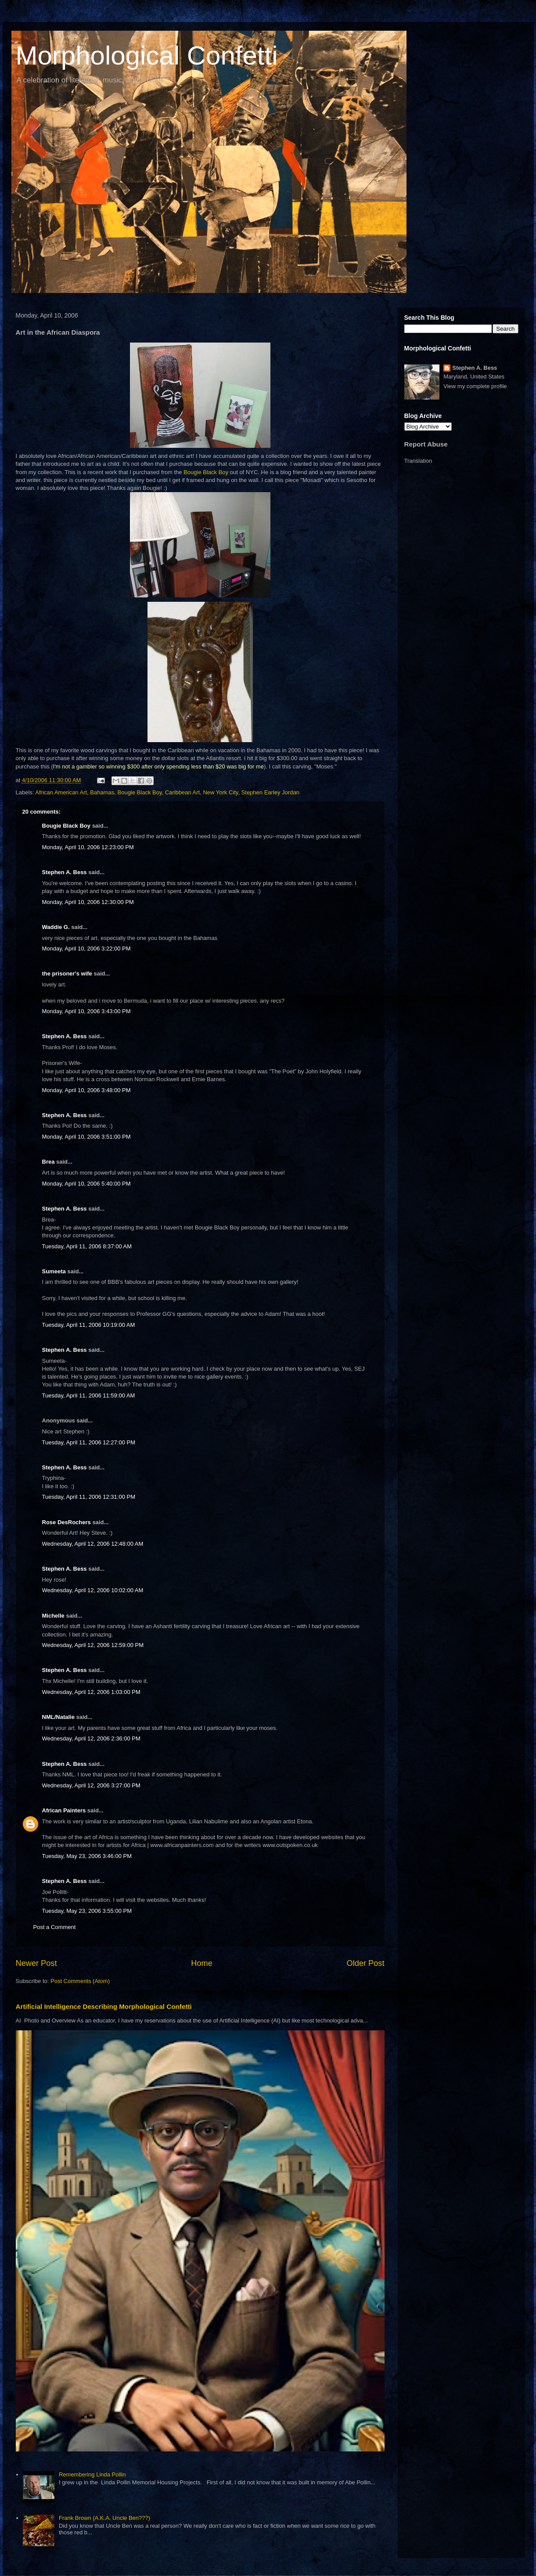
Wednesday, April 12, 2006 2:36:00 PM (91, 1738)
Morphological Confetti (147, 55)
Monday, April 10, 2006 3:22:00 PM (86, 948)
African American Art (61, 792)
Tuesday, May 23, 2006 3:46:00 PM (87, 1856)
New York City (220, 792)
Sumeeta (54, 1271)
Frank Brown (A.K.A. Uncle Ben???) (104, 2518)
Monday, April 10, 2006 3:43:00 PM (86, 1011)
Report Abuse (426, 444)
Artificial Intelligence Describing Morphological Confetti (104, 2006)
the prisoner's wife (67, 973)
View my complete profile (475, 386)
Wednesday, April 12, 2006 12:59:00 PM (93, 1645)
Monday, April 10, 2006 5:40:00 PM (86, 1183)
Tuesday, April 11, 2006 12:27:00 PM (88, 1442)
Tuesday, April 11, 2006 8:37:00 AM (87, 1246)
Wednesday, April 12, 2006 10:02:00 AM (93, 1590)
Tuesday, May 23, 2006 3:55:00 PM (87, 1911)
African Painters (64, 1810)
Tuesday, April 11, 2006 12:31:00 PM (88, 1496)
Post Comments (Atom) (80, 1981)
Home (201, 1963)
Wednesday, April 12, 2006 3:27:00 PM (91, 1785)
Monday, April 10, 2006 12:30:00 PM (88, 902)
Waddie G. (56, 927)
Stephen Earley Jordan (270, 792)
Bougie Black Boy (205, 472)
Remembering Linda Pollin (92, 2474)
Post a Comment (54, 1927)
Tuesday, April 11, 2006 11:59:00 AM (88, 1395)
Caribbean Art (182, 792)
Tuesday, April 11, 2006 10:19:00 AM (88, 1325)
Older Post (366, 1963)
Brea (48, 1161)
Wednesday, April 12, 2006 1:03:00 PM (91, 1692)
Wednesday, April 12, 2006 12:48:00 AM (93, 1543)
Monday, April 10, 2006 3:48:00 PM (86, 1090)
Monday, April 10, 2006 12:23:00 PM (88, 847)
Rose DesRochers (66, 1522)
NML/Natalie (58, 1717)
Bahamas (102, 792)
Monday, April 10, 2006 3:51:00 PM (86, 1136)
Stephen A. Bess (64, 872)
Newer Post (36, 1963)
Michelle (53, 1615)
